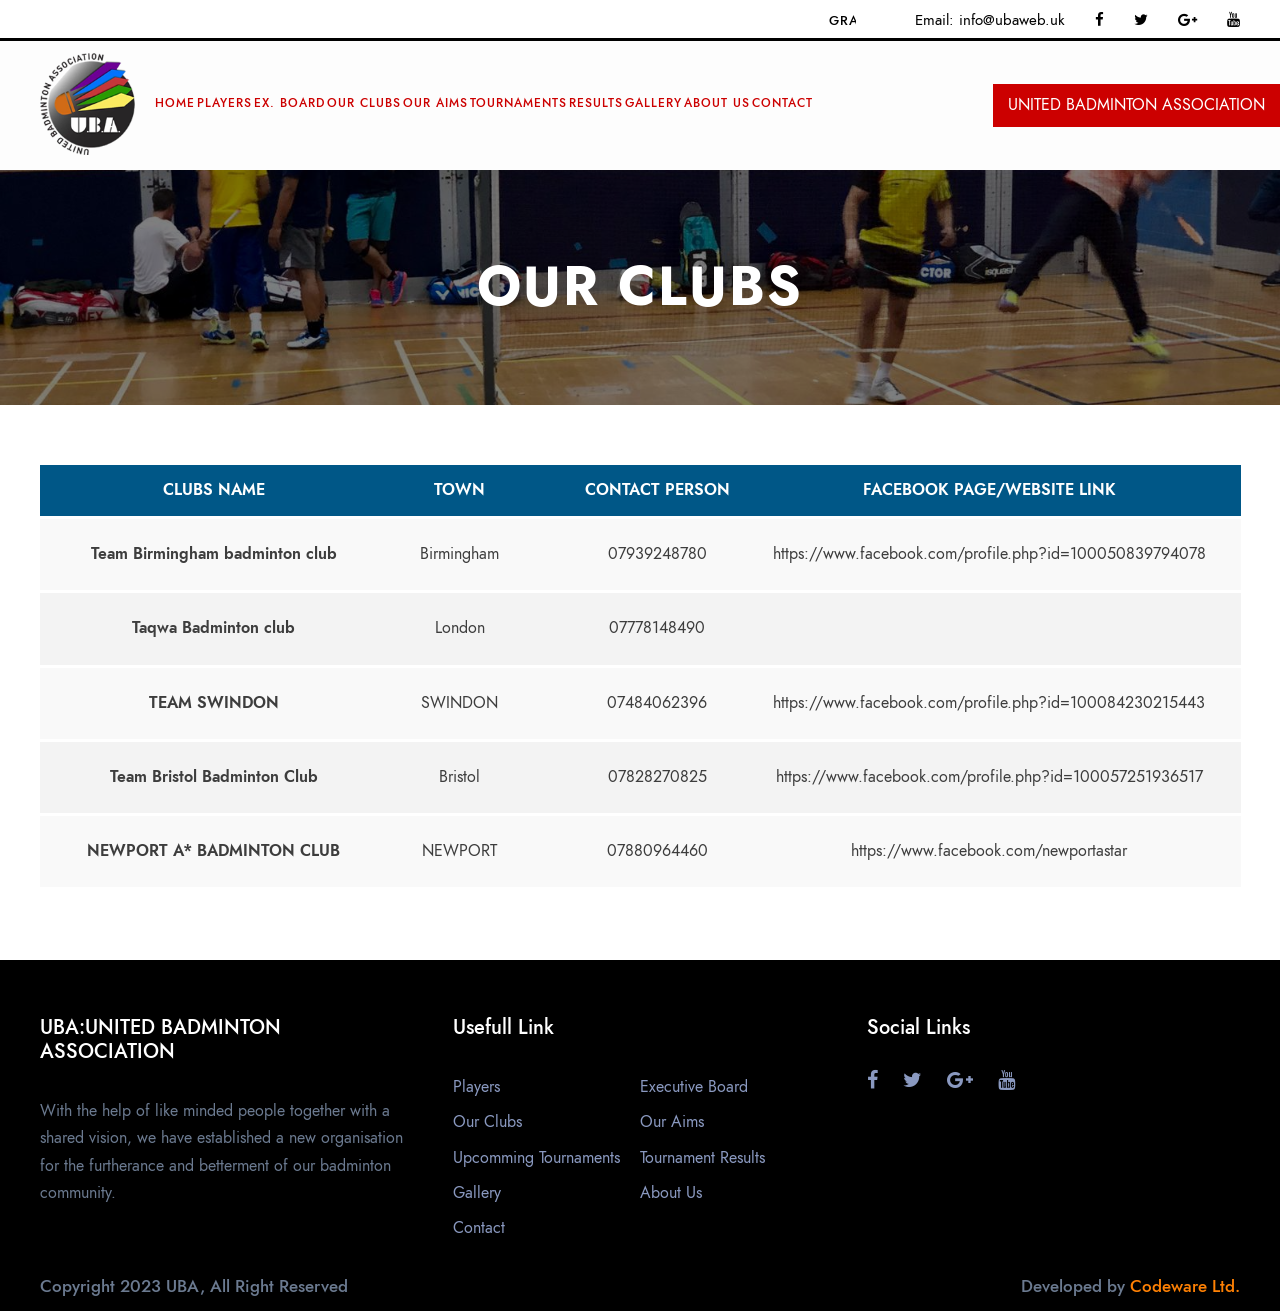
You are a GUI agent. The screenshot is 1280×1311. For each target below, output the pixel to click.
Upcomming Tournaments (536, 1158)
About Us (671, 1193)
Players (224, 103)
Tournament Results (702, 1158)
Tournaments (518, 103)
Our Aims (435, 103)
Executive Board (694, 1087)
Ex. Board (289, 103)
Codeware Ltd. (1185, 1286)
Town (459, 490)
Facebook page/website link (989, 490)
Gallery (653, 103)
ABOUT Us (717, 103)
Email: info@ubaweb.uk (990, 20)
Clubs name (214, 490)
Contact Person (657, 490)
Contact (782, 103)
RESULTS (596, 103)
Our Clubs (364, 103)
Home (175, 103)
